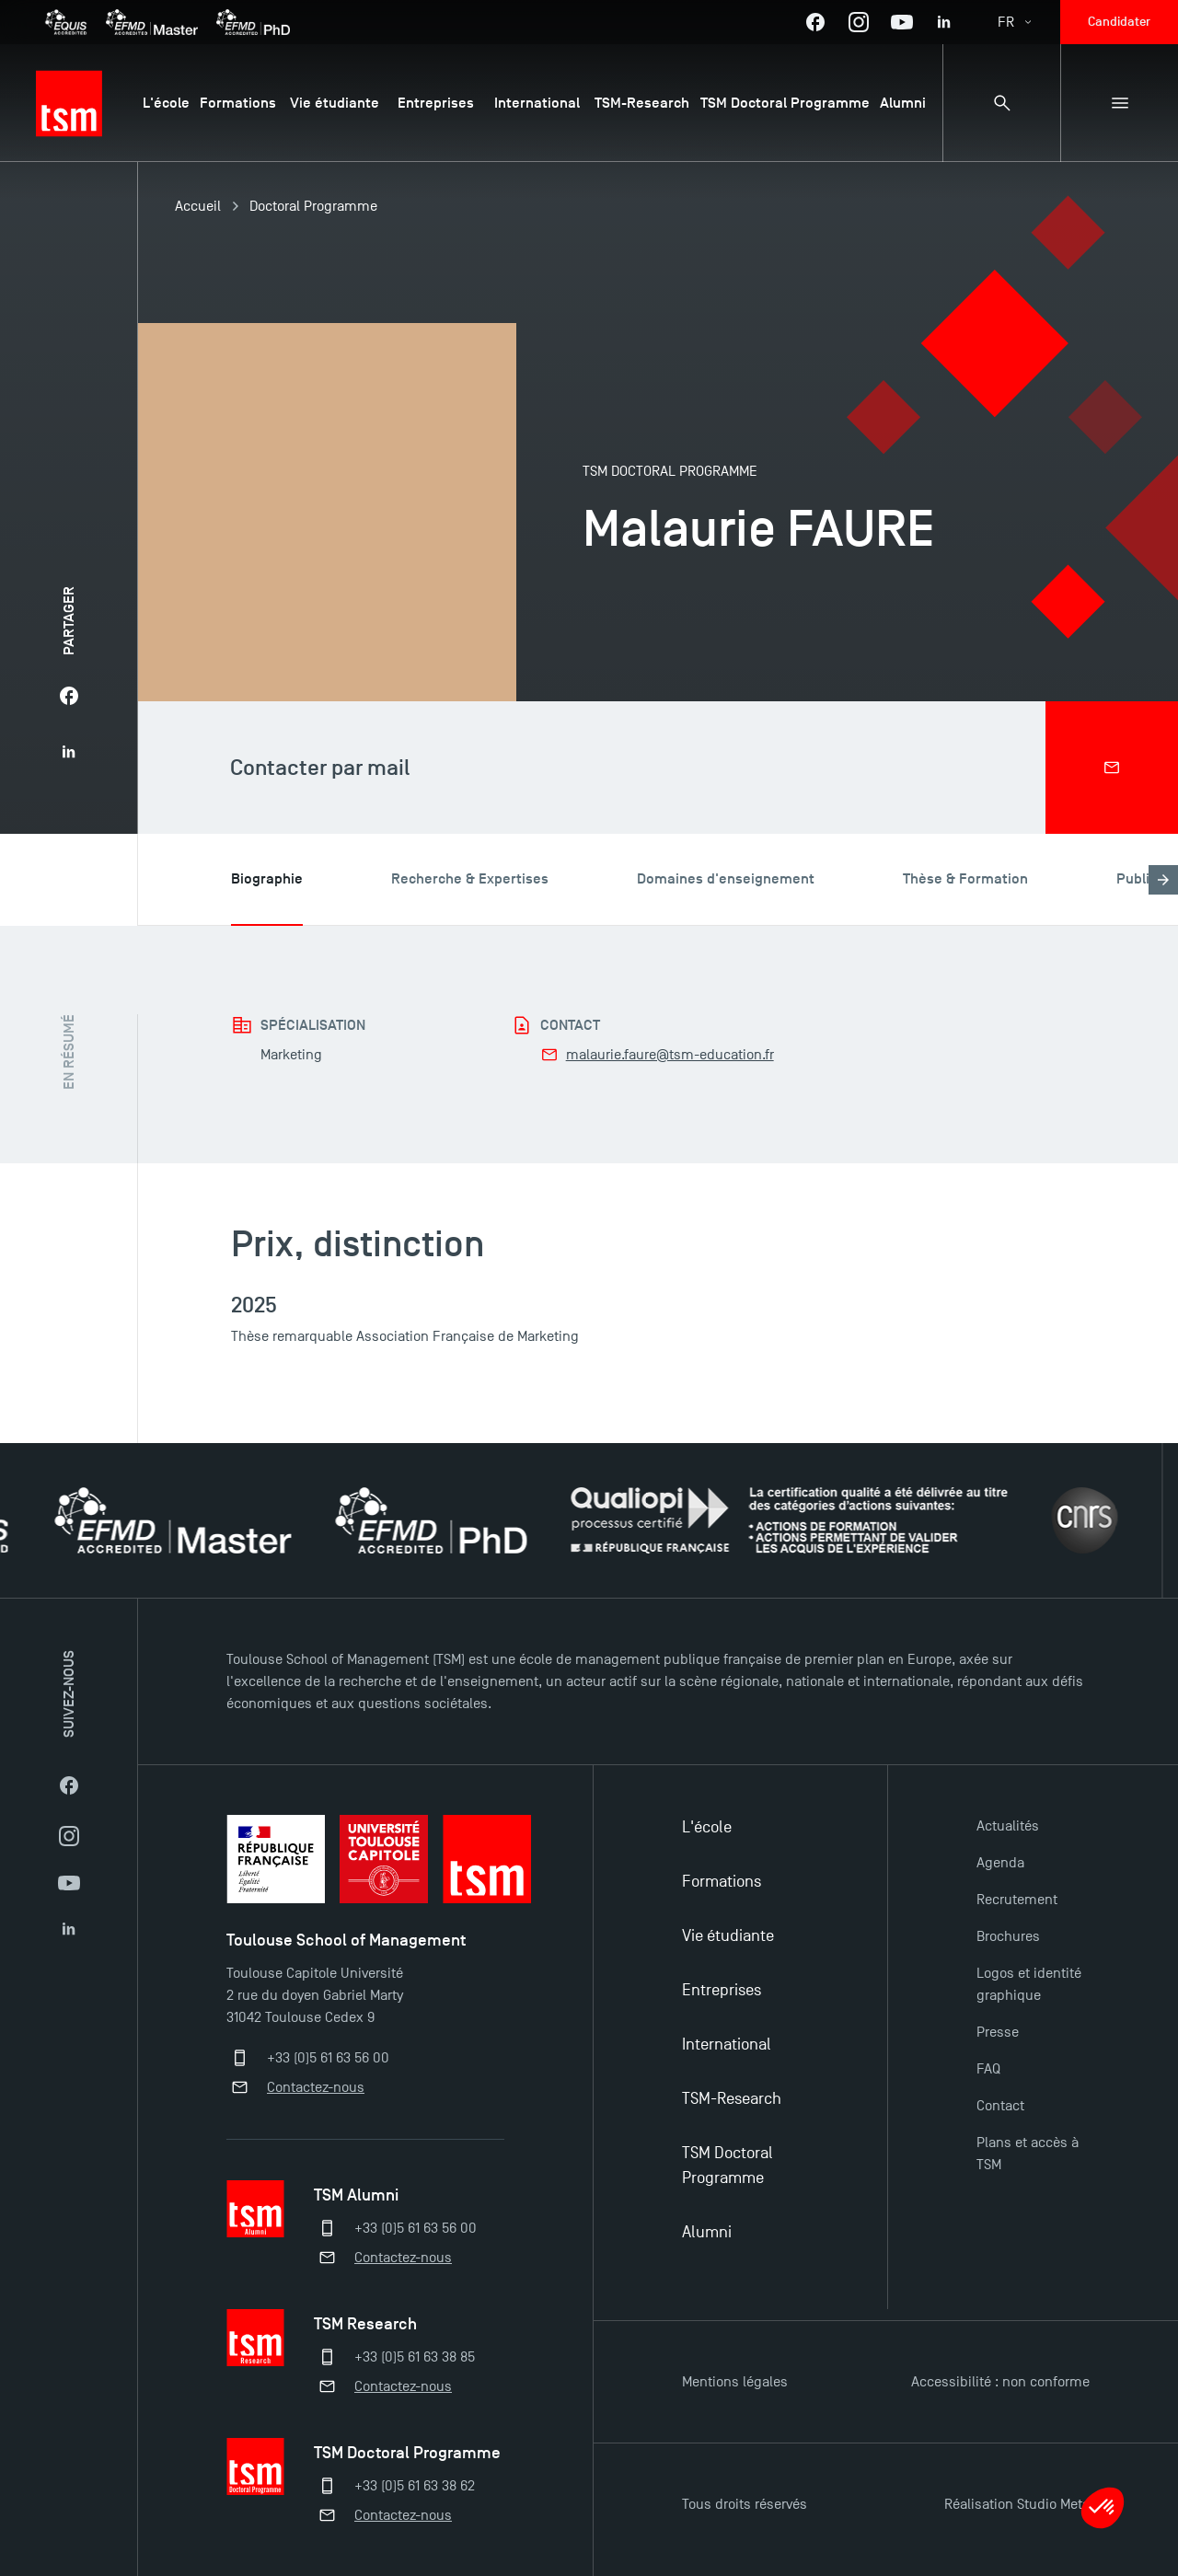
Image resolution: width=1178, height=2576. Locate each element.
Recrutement (1016, 1899)
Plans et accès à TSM (1027, 2153)
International (726, 2044)
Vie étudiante (728, 1936)
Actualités (1007, 1826)
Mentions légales (735, 2382)
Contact (1000, 2105)
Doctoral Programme (313, 206)
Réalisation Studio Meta (1017, 2504)
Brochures (1008, 1936)
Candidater (1119, 21)
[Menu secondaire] (1119, 103)
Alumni (707, 2232)
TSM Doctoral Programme (727, 2165)
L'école (707, 1827)
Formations (721, 1881)
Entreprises (721, 1990)
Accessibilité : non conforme (1000, 2382)
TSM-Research (731, 2098)
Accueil (198, 206)
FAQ (988, 2069)
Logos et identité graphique (1028, 1984)
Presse (997, 2032)
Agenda (1000, 1862)
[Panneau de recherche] (1001, 103)
